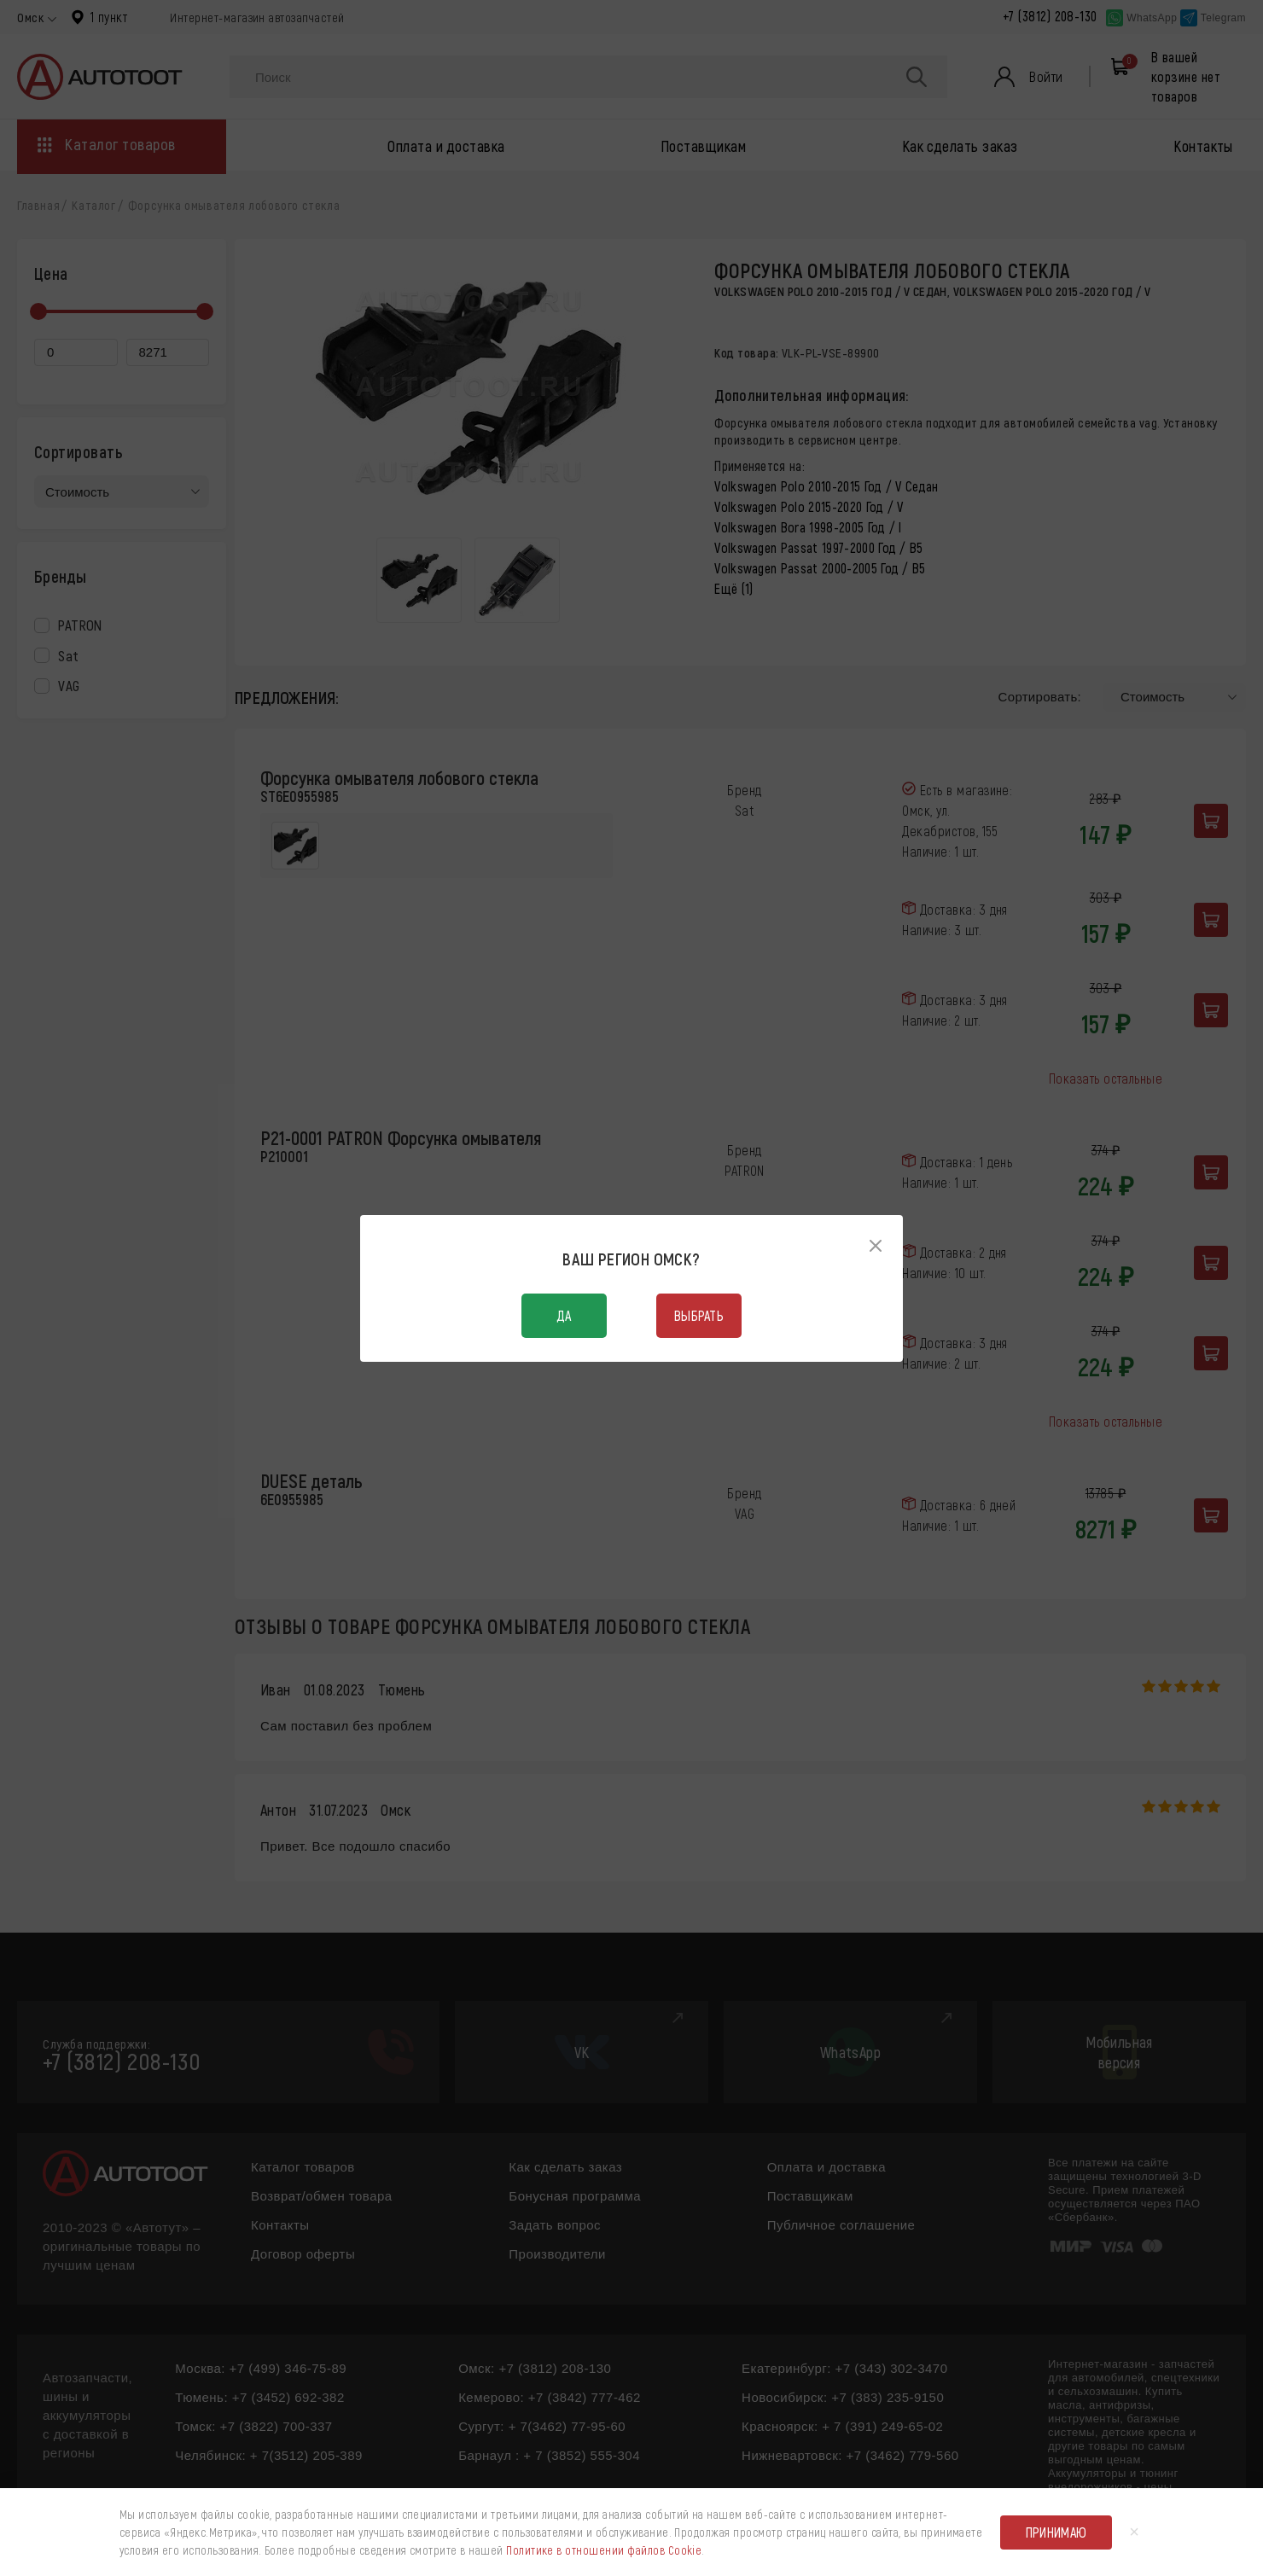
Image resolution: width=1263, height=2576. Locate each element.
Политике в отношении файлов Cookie (603, 2550)
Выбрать (699, 1315)
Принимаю (1056, 2532)
